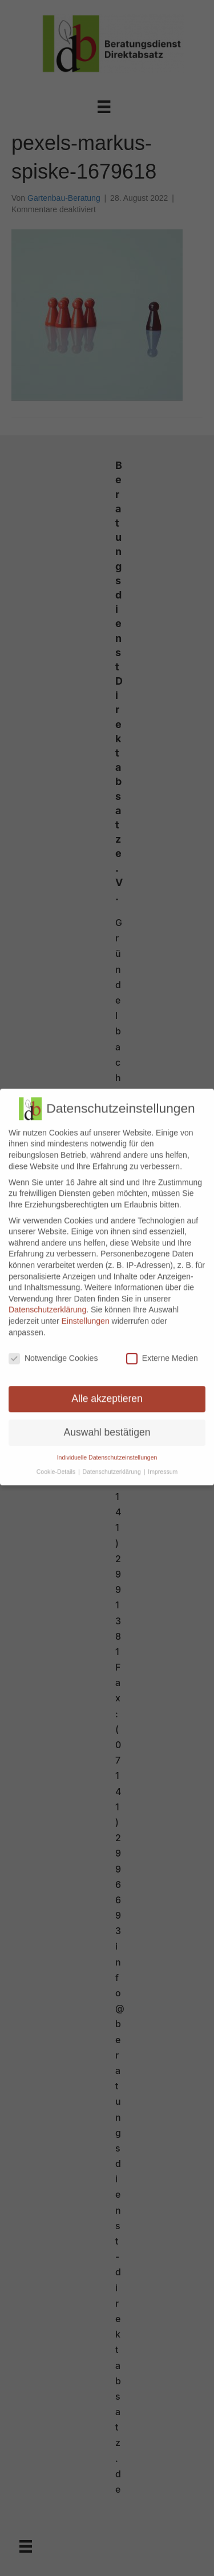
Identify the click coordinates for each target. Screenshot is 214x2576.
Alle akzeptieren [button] (107, 1391)
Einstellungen (86, 1314)
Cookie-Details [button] (57, 1464)
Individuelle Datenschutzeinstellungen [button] (107, 1450)
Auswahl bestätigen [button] (107, 1425)
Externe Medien (162, 1351)
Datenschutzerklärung (47, 1302)
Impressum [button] (162, 1464)
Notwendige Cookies (53, 1351)
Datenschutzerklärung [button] (113, 1464)
